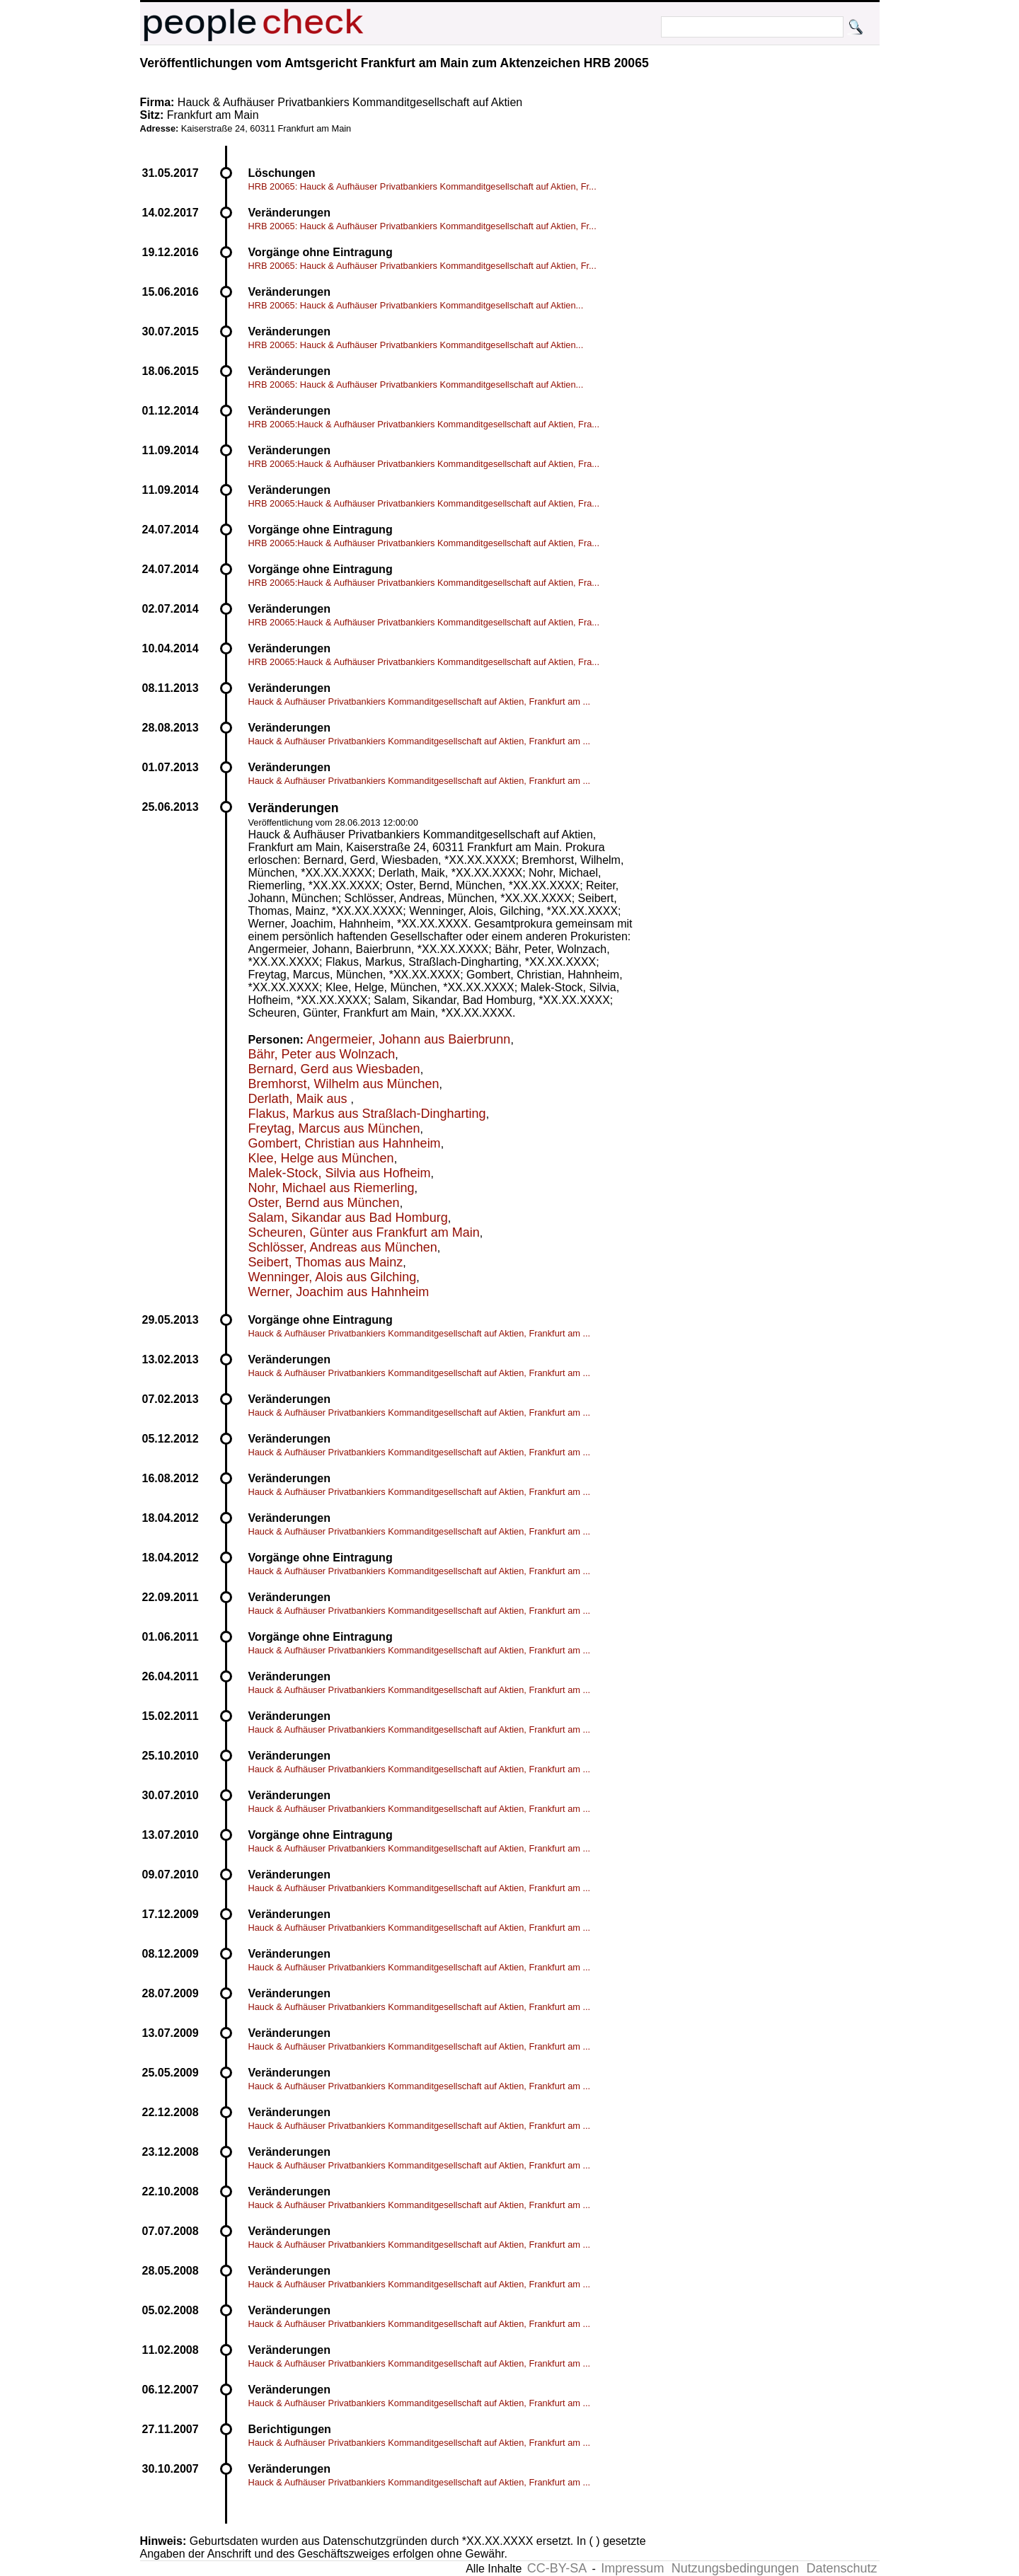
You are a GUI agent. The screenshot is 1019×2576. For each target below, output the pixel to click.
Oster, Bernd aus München (324, 1203)
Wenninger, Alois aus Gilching (332, 1277)
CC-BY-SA (557, 2568)
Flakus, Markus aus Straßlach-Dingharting (367, 1114)
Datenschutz (841, 2568)
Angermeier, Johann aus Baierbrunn (408, 1039)
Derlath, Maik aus (299, 1099)
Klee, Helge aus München (321, 1158)
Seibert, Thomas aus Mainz (325, 1262)
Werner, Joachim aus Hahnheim (339, 1292)
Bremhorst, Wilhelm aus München (343, 1084)
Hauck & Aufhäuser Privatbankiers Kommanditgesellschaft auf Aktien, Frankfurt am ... (419, 701)
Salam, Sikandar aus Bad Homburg (348, 1218)
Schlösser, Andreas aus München (342, 1247)
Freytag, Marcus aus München (334, 1128)
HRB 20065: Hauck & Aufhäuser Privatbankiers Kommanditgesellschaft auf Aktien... (416, 305)
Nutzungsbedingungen (735, 2568)
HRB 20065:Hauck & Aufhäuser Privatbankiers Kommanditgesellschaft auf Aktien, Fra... (424, 424)
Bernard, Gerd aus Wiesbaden (334, 1069)
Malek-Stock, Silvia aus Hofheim (339, 1173)
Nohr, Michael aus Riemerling (331, 1188)
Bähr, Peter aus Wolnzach (322, 1054)
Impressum (632, 2568)
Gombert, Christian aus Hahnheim (344, 1143)
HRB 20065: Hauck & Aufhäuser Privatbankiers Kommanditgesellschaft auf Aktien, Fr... (422, 186)
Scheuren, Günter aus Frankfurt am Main (364, 1232)
